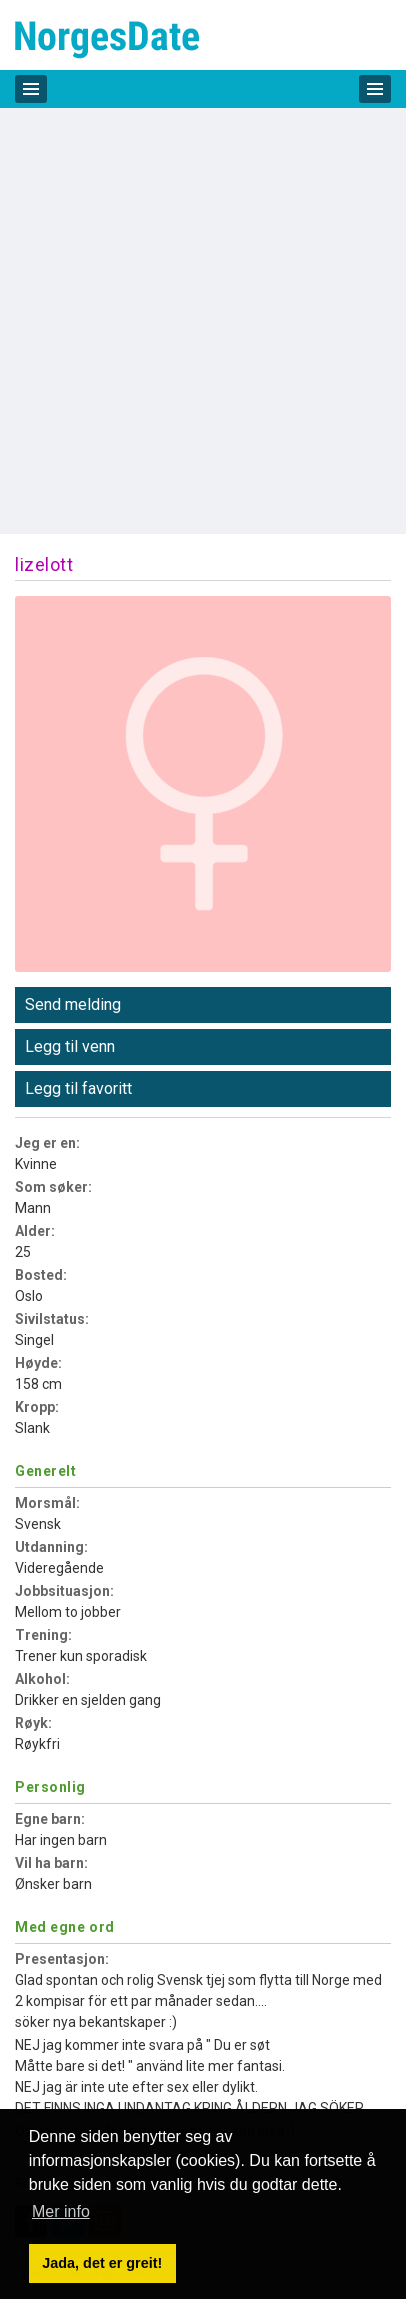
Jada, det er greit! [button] (102, 2263)
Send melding (73, 1004)
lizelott (44, 564)
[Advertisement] (203, 321)
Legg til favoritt (78, 1088)
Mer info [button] (61, 2211)
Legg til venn (70, 1046)
